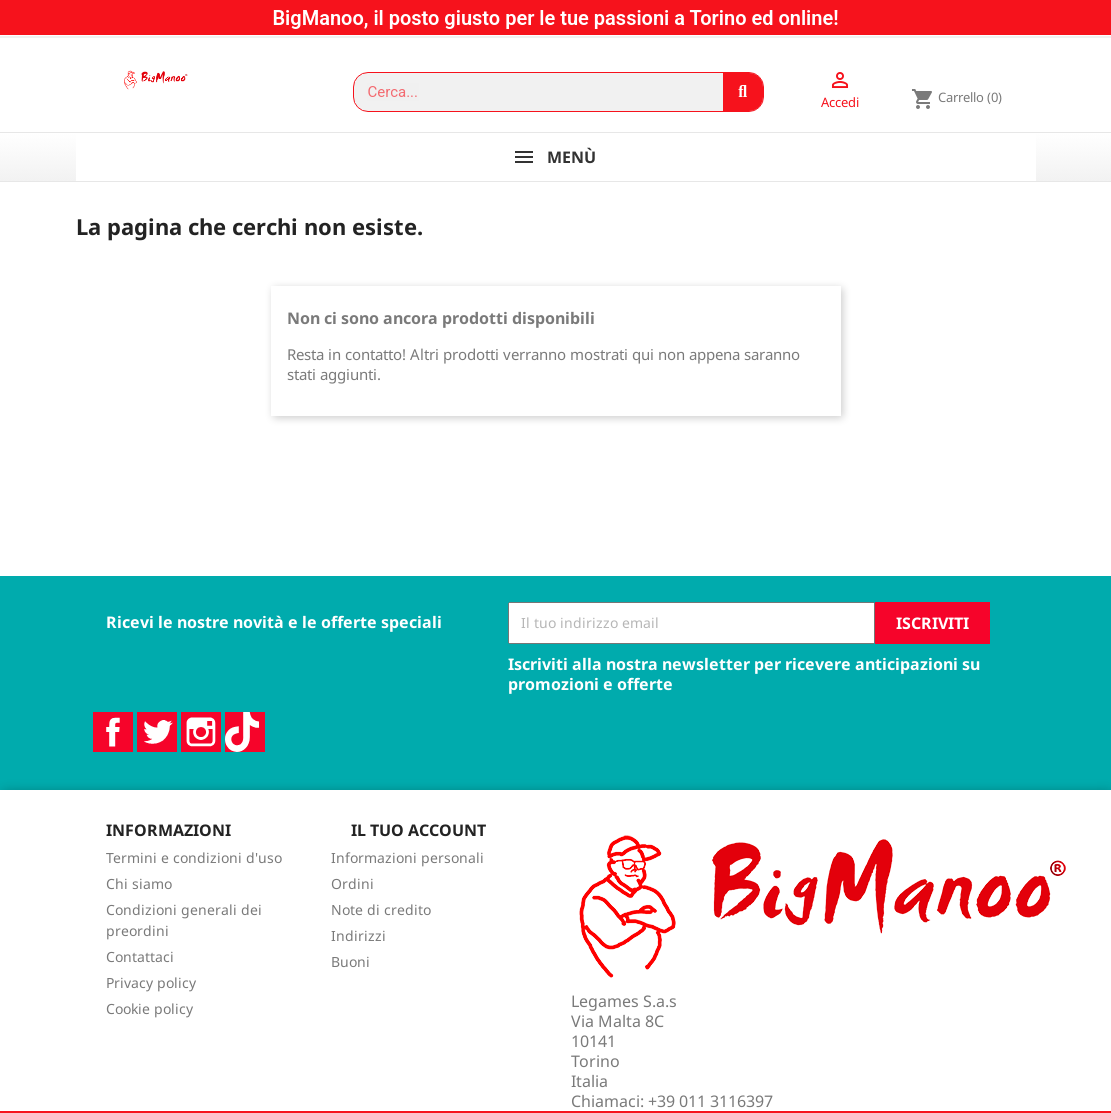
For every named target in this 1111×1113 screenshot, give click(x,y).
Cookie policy (149, 1030)
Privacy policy (151, 1004)
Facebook (113, 754)
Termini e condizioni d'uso (194, 879)
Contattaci (140, 978)
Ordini (352, 905)
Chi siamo (139, 905)
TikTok (245, 754)
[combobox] (529, 92)
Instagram (201, 754)
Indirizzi (358, 957)
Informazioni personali (407, 879)
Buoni (350, 983)
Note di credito (381, 931)
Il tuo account (418, 852)
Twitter (157, 754)
